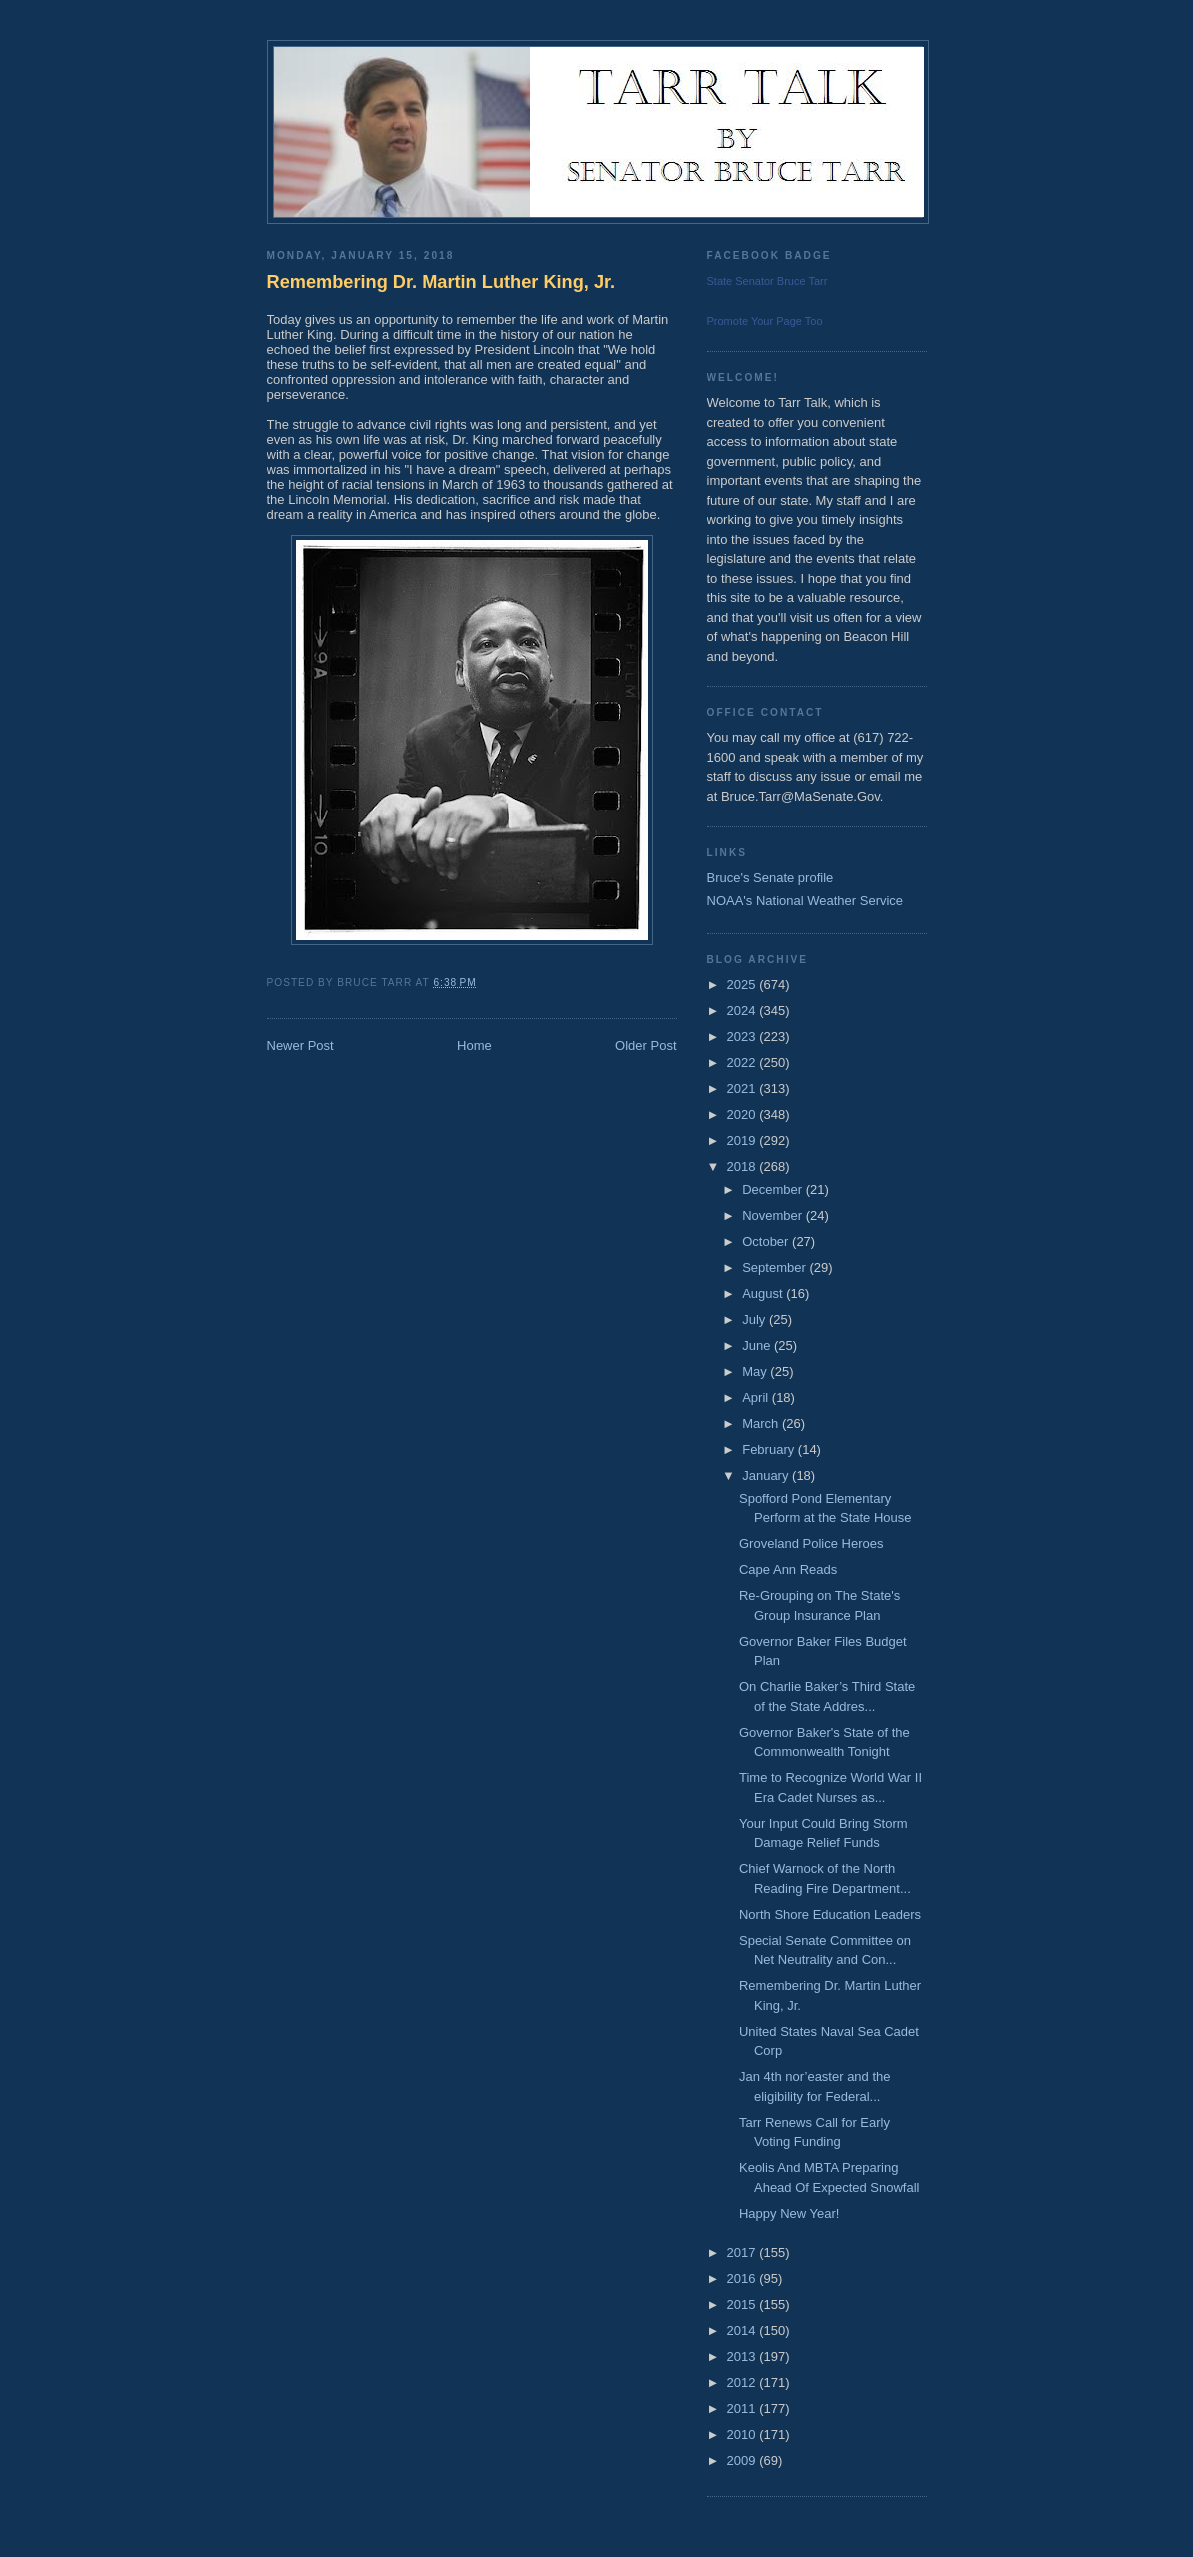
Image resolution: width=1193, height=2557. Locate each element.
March (762, 1423)
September (775, 1267)
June (758, 1345)
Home (474, 1045)
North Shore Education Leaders (830, 1914)
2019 (743, 1140)
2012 (743, 2382)
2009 (743, 2460)
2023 (743, 1036)
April (757, 1397)
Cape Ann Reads (788, 1569)
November (774, 1215)
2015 (743, 2304)
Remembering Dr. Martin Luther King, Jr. (441, 282)
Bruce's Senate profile (770, 877)
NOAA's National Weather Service (805, 900)
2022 (743, 1062)
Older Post (645, 1045)
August (764, 1293)
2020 (743, 1114)
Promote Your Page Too (765, 321)
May (756, 1371)
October (767, 1241)
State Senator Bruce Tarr (767, 281)
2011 (743, 2408)
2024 (743, 1010)
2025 (743, 984)
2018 (743, 1166)
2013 (743, 2356)
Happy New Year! (789, 2213)
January (767, 1475)
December (774, 1189)
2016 (743, 2278)
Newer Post (300, 1045)
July (755, 1319)
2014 (743, 2330)
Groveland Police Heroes (811, 1543)
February (770, 1449)
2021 (743, 1088)
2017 (743, 2252)
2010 (743, 2434)
